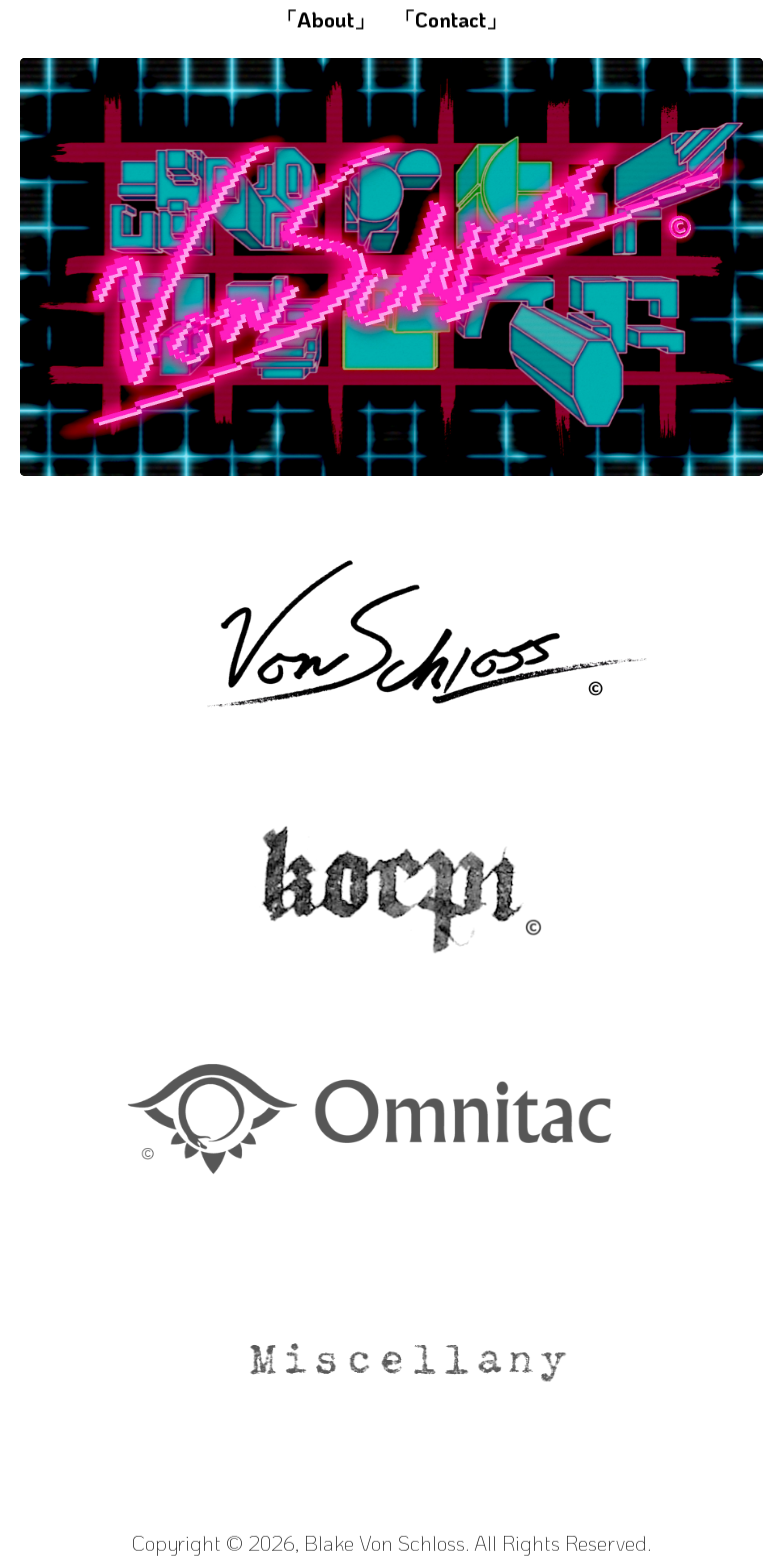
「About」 (325, 19)
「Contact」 (450, 19)
